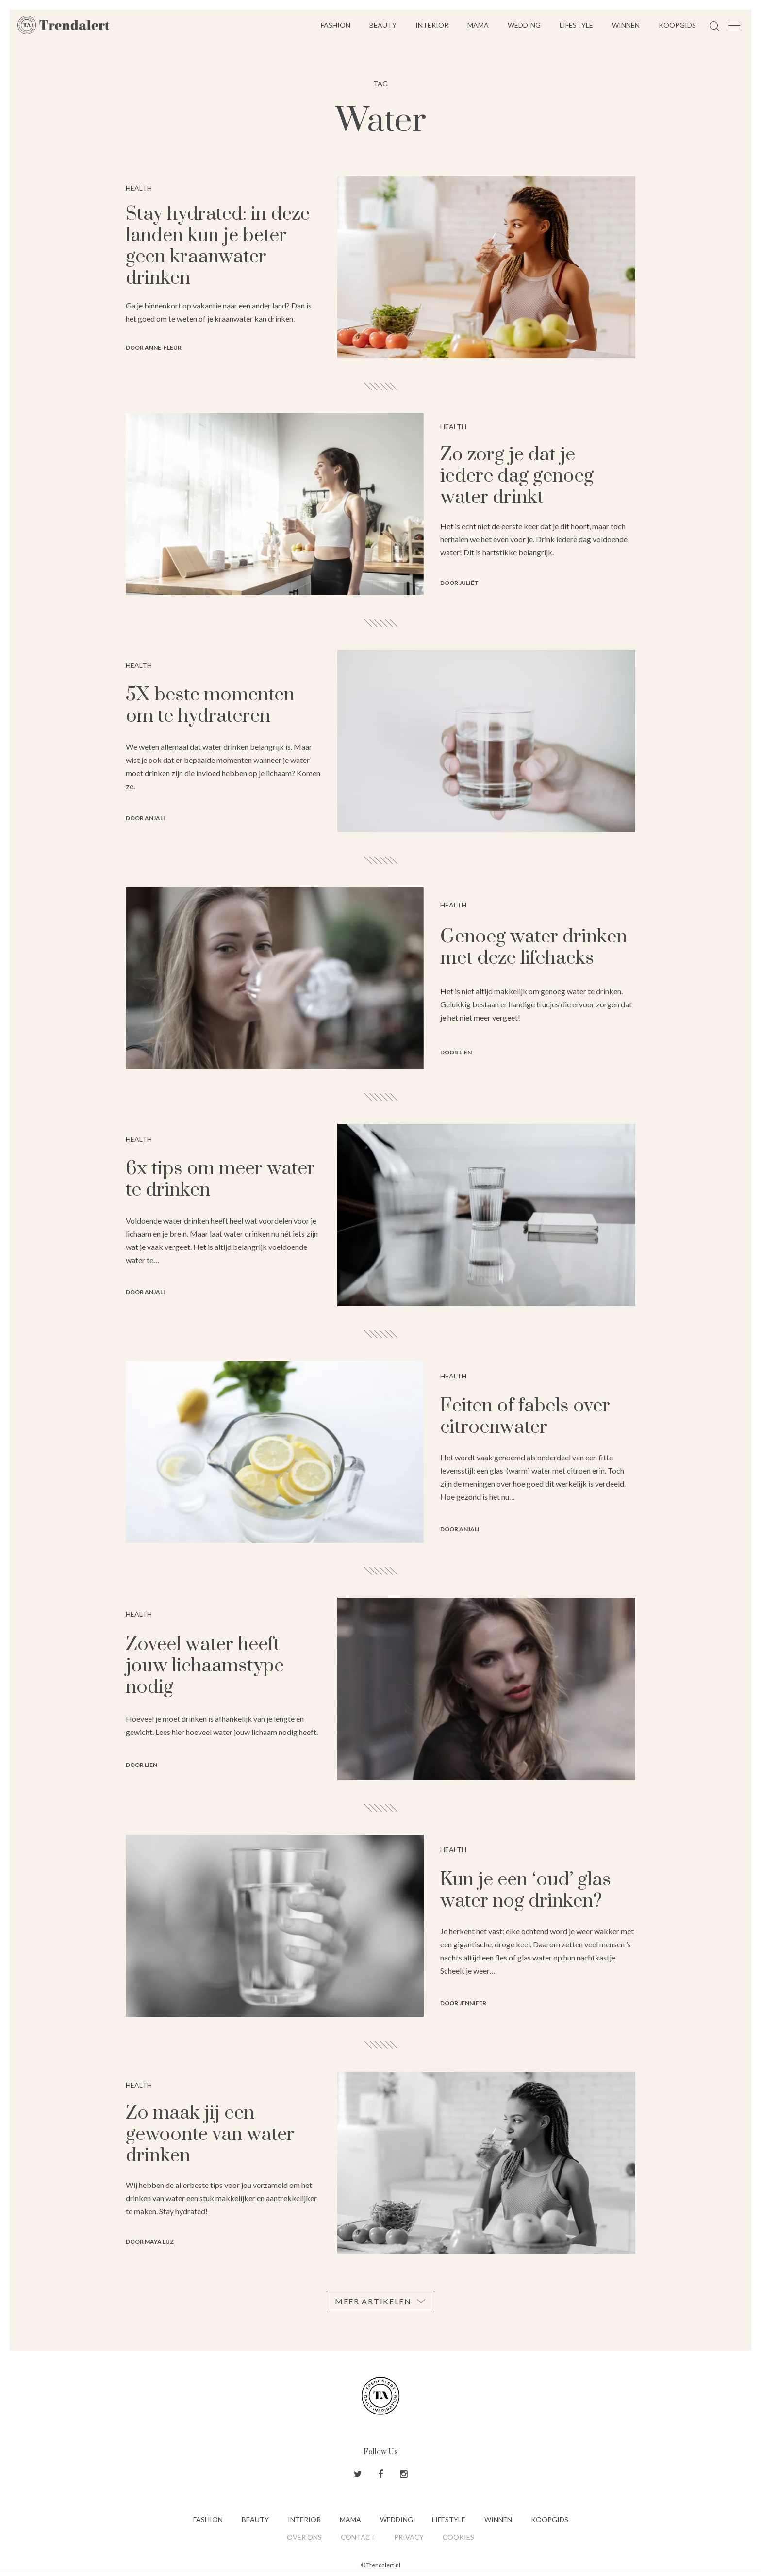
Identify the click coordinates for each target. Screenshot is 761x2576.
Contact (358, 2537)
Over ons (304, 2537)
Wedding (524, 25)
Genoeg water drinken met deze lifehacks (533, 947)
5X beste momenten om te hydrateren (210, 705)
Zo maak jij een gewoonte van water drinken (210, 2134)
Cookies (458, 2537)
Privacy (409, 2537)
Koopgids (677, 25)
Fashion (335, 25)
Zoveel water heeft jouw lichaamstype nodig (205, 1666)
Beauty (383, 25)
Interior (431, 25)
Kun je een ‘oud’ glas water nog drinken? (525, 1890)
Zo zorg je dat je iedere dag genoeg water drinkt (517, 476)
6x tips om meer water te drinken (220, 1179)
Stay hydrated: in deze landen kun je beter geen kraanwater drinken (218, 246)
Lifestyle (576, 25)
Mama (478, 25)
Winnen (626, 25)
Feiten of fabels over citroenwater (525, 1416)
